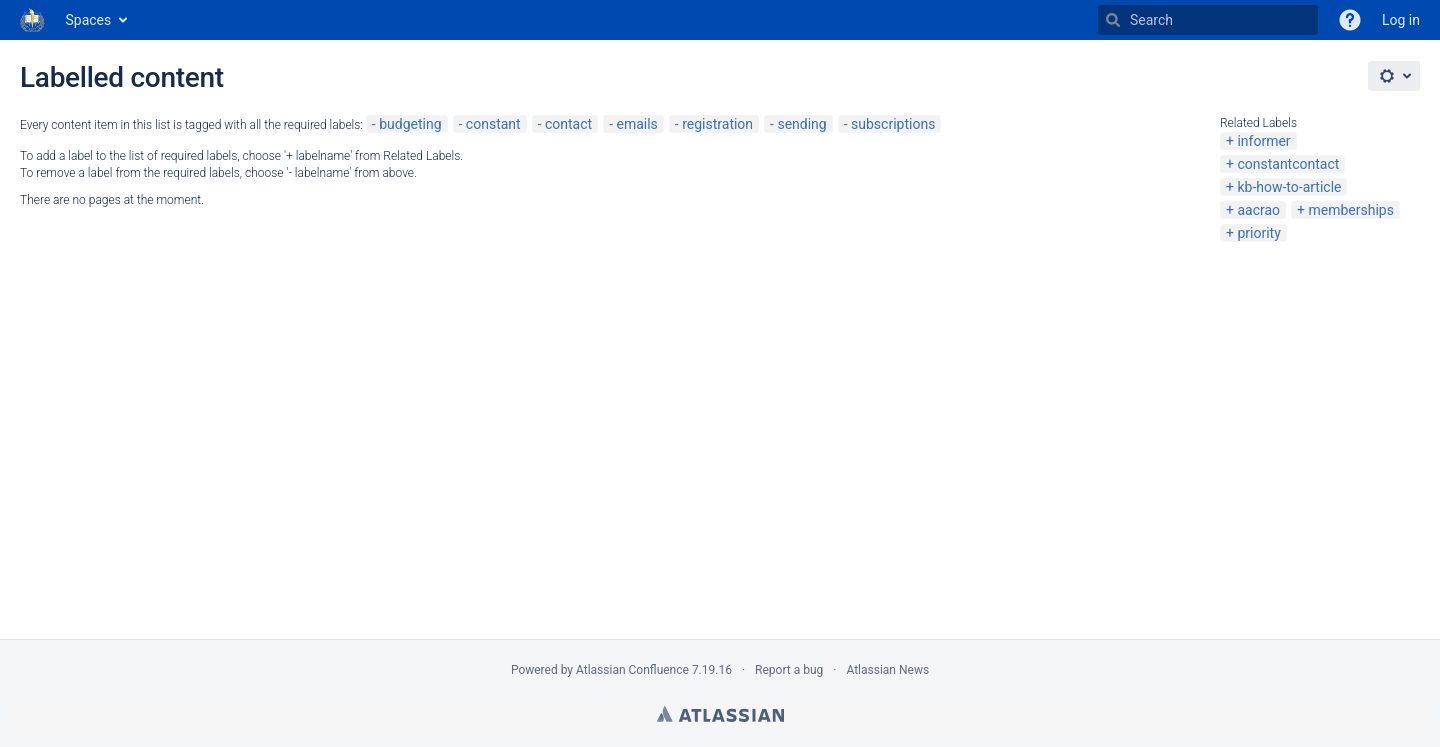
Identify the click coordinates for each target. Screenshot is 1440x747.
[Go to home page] (33, 20)
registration (717, 124)
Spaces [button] (89, 20)
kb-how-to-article (1289, 187)
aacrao (1258, 210)
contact (568, 124)
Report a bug (789, 670)
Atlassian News (887, 670)
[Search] (1113, 20)
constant (493, 124)
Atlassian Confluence (632, 670)
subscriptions (893, 124)
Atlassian (720, 714)
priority (1258, 233)
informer (1263, 141)
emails (636, 124)
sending (801, 124)
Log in (1401, 20)
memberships (1350, 210)
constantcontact (1288, 164)
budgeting (410, 124)
